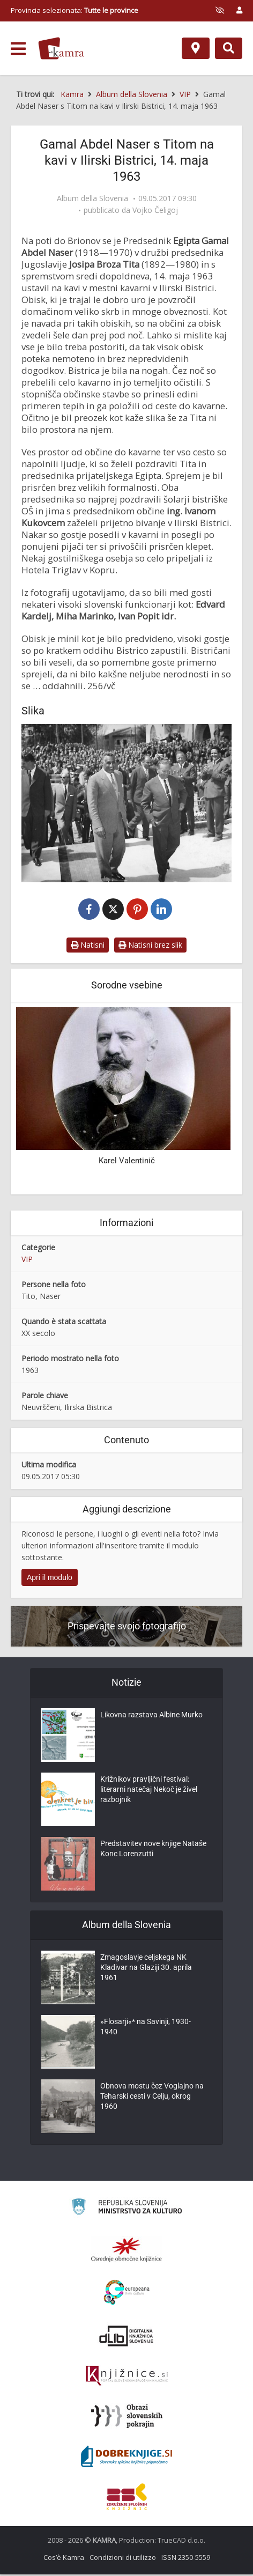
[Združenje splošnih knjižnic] (127, 2498)
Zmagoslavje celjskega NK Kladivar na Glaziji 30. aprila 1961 (146, 1971)
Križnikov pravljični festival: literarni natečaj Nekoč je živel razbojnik (148, 1793)
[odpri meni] (18, 48)
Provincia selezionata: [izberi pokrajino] (74, 10)
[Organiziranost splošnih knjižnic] (126, 2251)
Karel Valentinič (127, 1162)
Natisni (88, 946)
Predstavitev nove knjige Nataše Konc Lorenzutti (153, 1852)
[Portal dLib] (126, 2337)
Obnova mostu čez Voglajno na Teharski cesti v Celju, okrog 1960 (152, 2100)
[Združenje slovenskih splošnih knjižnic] (126, 2377)
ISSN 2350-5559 (185, 2559)
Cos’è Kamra (63, 2559)
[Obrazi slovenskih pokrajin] (127, 2417)
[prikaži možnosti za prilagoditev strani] (219, 10)
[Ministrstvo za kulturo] (127, 2209)
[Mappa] (196, 48)
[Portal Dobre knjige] (126, 2458)
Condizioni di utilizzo (123, 2559)
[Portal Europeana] (127, 2294)
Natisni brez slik (150, 946)
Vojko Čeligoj (155, 210)
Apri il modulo (49, 1578)
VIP (27, 1260)
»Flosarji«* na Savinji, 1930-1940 (145, 2030)
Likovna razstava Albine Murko (151, 1718)
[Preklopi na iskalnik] (228, 48)
